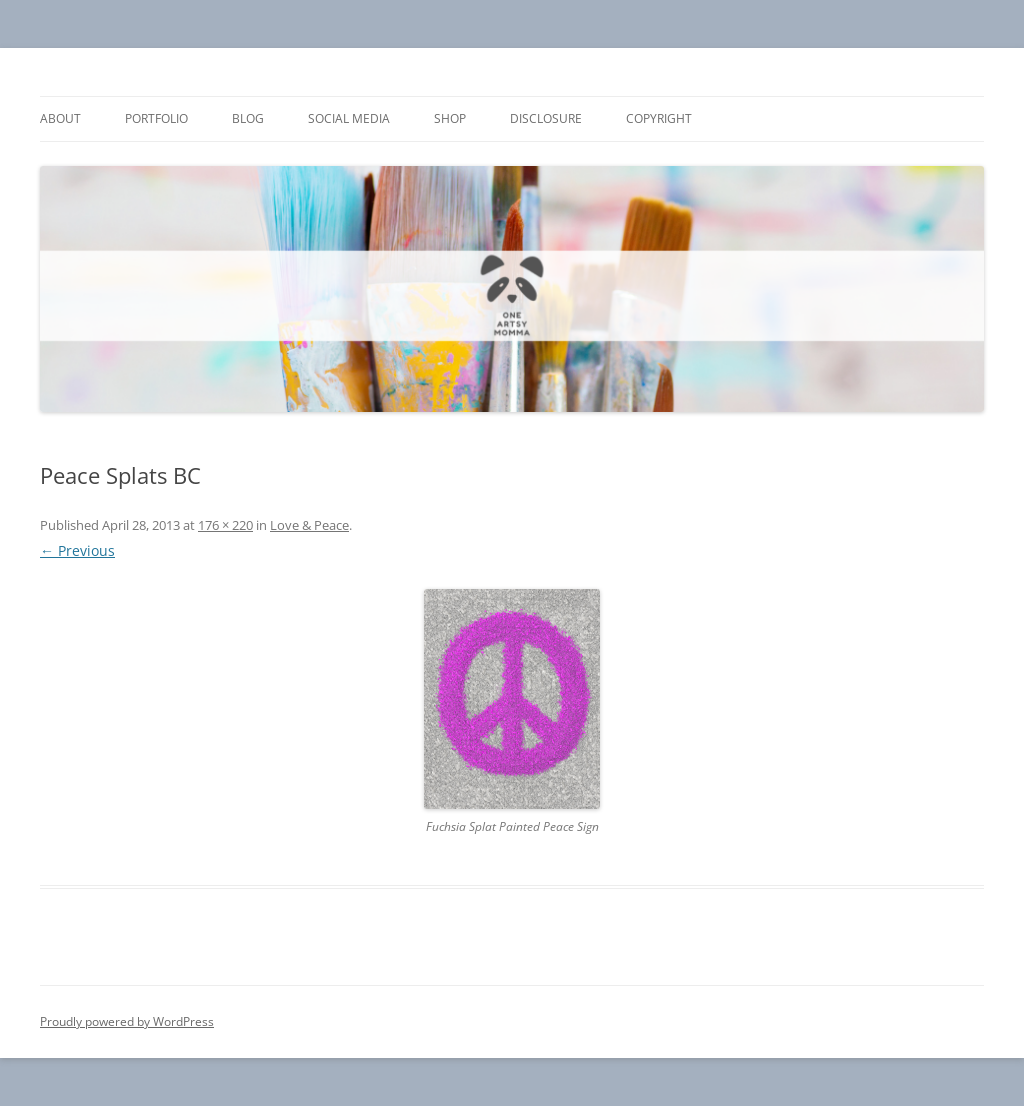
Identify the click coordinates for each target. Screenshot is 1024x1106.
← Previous (77, 550)
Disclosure (546, 118)
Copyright (659, 118)
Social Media (349, 118)
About (60, 118)
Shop (450, 118)
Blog (248, 118)
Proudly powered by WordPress (127, 1021)
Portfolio (156, 118)
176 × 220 (225, 525)
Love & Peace (309, 525)
